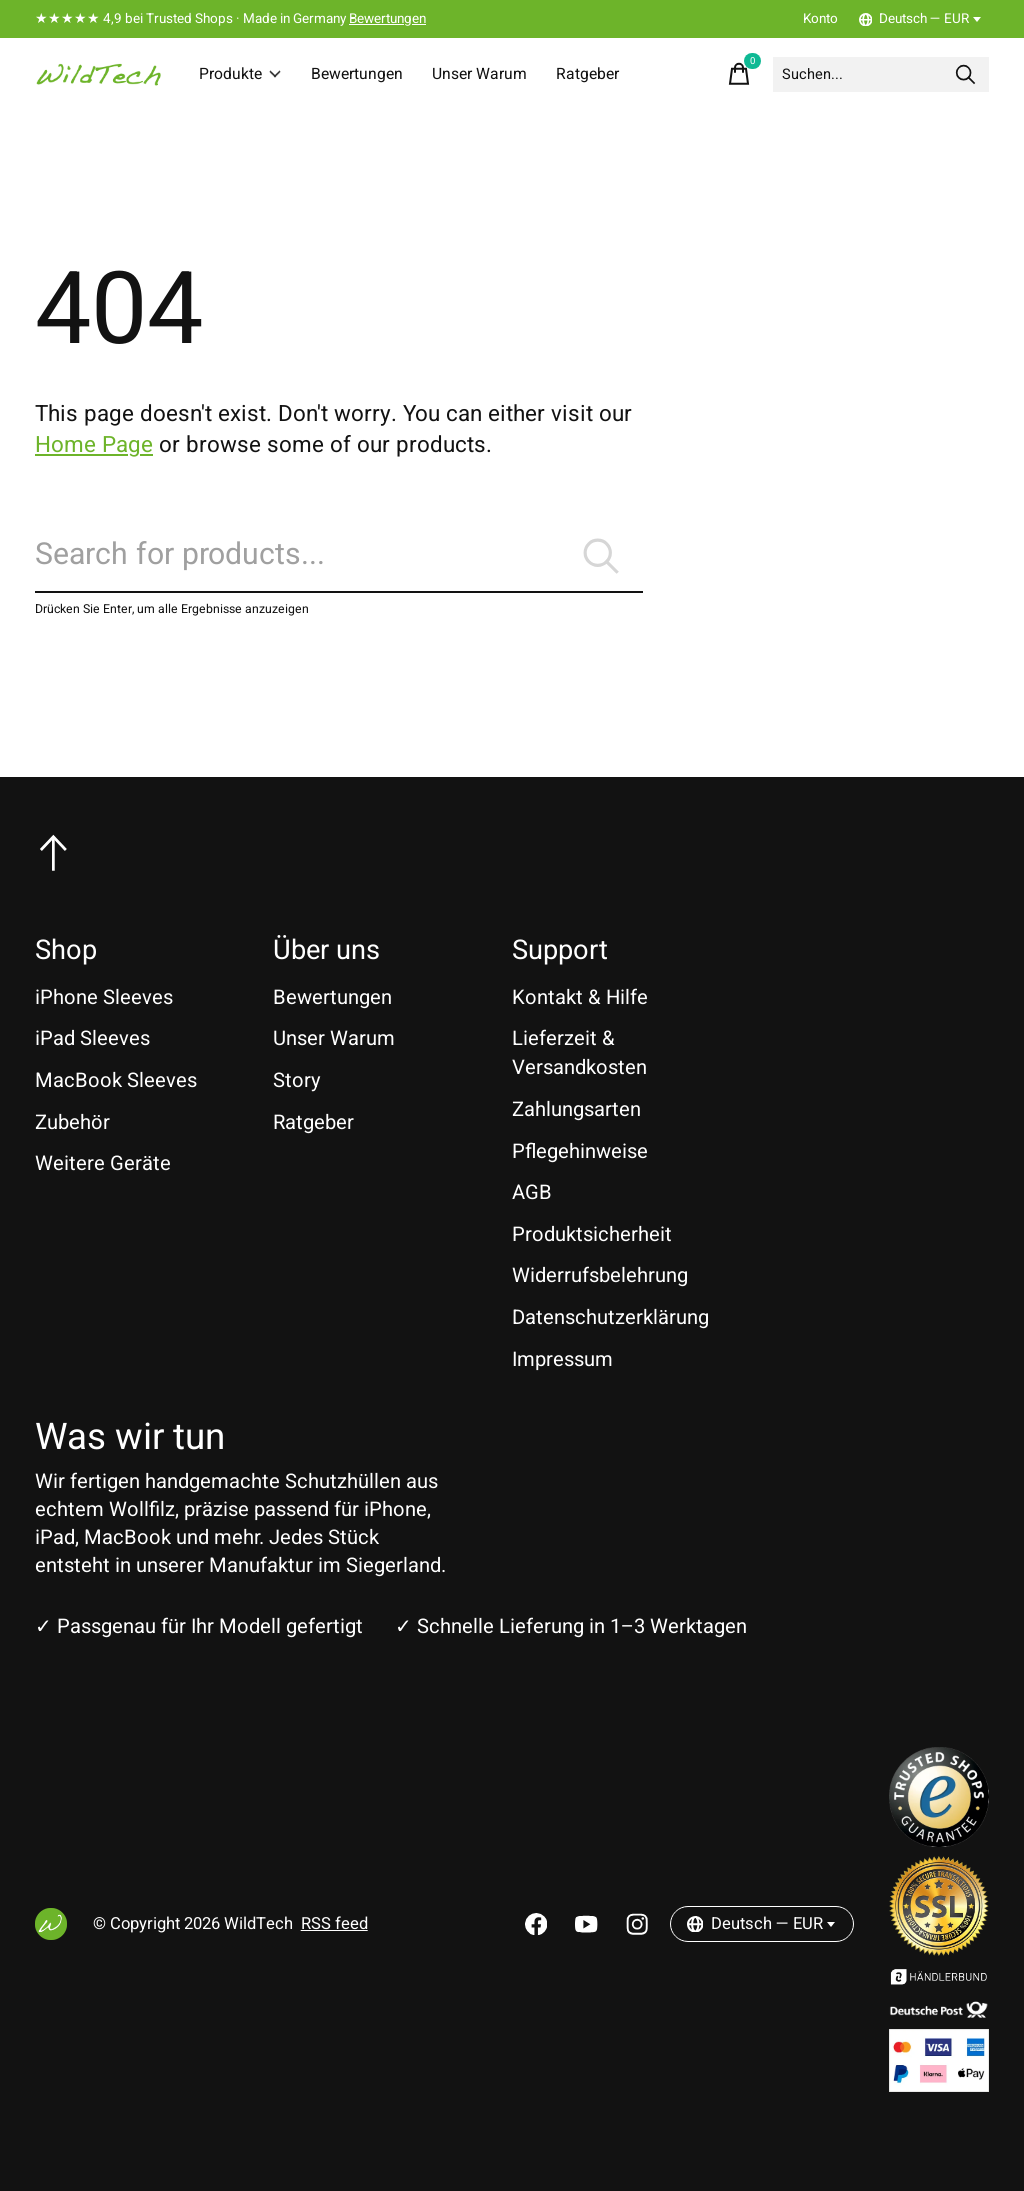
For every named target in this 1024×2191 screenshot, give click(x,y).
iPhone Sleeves (104, 997)
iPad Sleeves (92, 1038)
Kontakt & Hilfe (580, 997)
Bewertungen (387, 19)
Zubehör (72, 1122)
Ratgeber (608, 74)
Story (297, 1080)
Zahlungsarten (576, 1109)
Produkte (242, 74)
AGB (532, 1192)
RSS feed (334, 1924)
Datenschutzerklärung (610, 1317)
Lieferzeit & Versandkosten (579, 1053)
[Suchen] (867, 74)
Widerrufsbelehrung (600, 1275)
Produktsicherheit (592, 1234)
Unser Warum (493, 74)
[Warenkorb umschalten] (711, 74)
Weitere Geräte (103, 1163)
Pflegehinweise (580, 1151)
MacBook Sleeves (116, 1080)
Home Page (94, 445)
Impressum (562, 1359)
